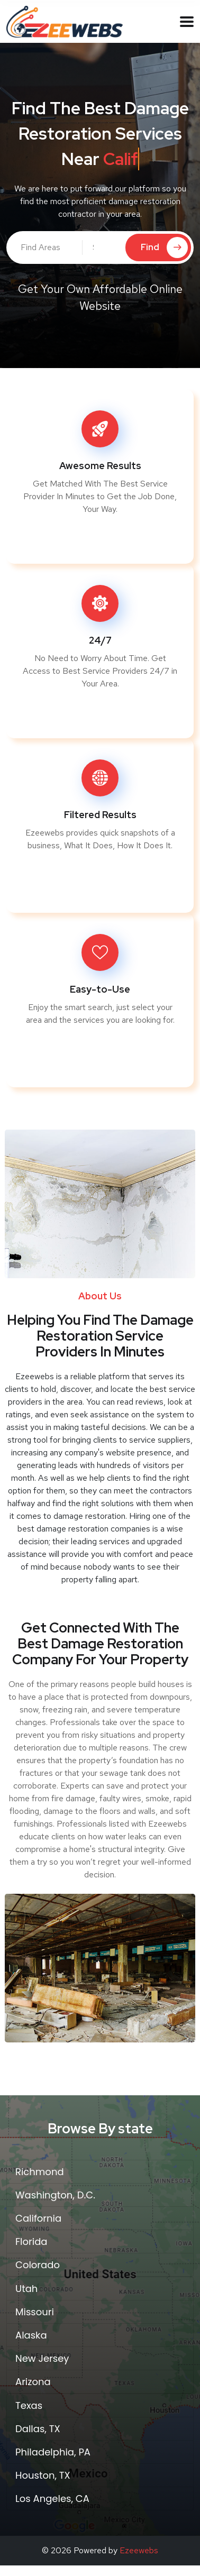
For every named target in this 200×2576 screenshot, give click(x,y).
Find (164, 247)
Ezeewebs (139, 2550)
